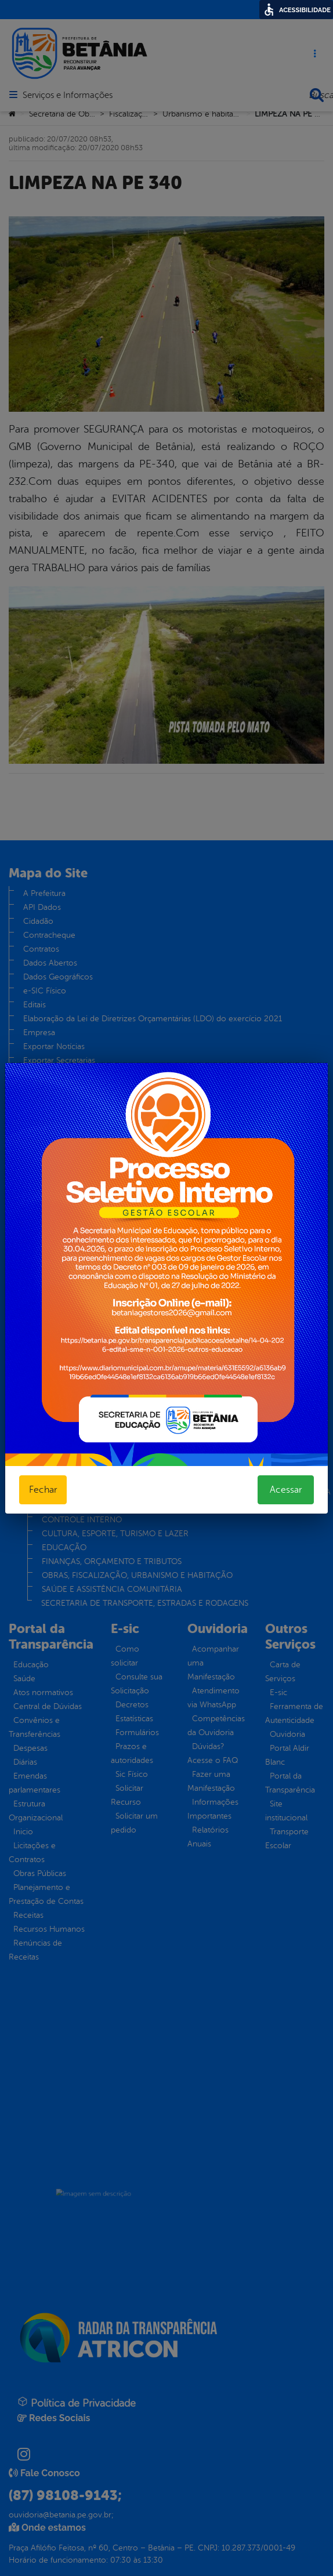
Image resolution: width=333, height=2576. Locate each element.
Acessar (286, 1490)
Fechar (43, 1490)
